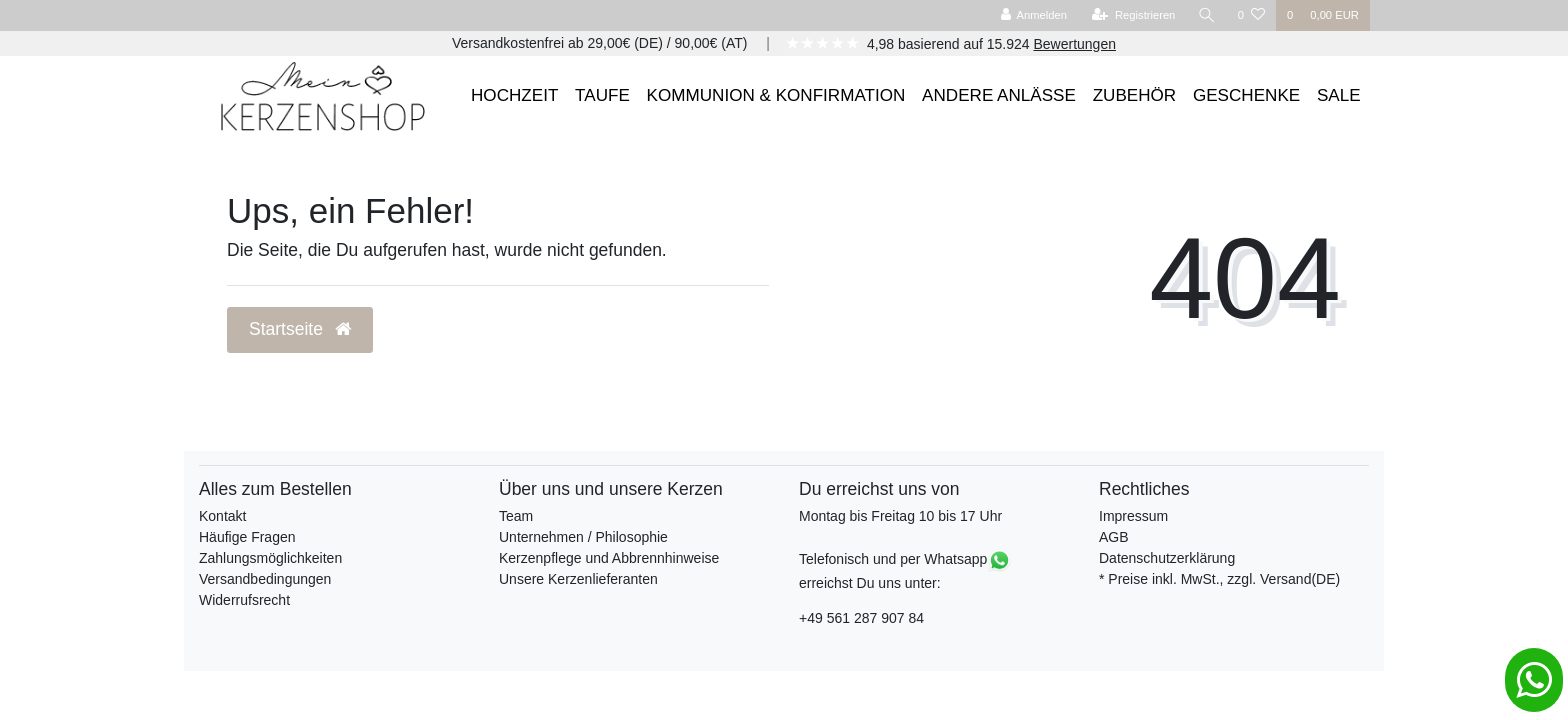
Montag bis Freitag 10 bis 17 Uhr (900, 516)
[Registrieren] (1133, 15)
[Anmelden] (1033, 15)
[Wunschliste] (1251, 15)
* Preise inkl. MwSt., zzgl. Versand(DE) (1219, 579)
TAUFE (602, 95)
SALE (1339, 95)
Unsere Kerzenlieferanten (578, 579)
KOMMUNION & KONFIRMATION (776, 95)
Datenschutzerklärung (1167, 558)
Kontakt (222, 516)
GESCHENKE (1246, 95)
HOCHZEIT (514, 95)
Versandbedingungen (265, 579)
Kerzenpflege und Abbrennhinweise (609, 558)
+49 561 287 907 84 (861, 618)
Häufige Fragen (247, 537)
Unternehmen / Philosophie (583, 537)
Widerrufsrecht (244, 600)
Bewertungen (1074, 44)
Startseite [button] (300, 329)
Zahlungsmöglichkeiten (270, 558)
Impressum (1133, 516)
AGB (1114, 537)
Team (516, 516)
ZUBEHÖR (1135, 95)
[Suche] (1207, 15)
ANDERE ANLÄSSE (999, 95)
